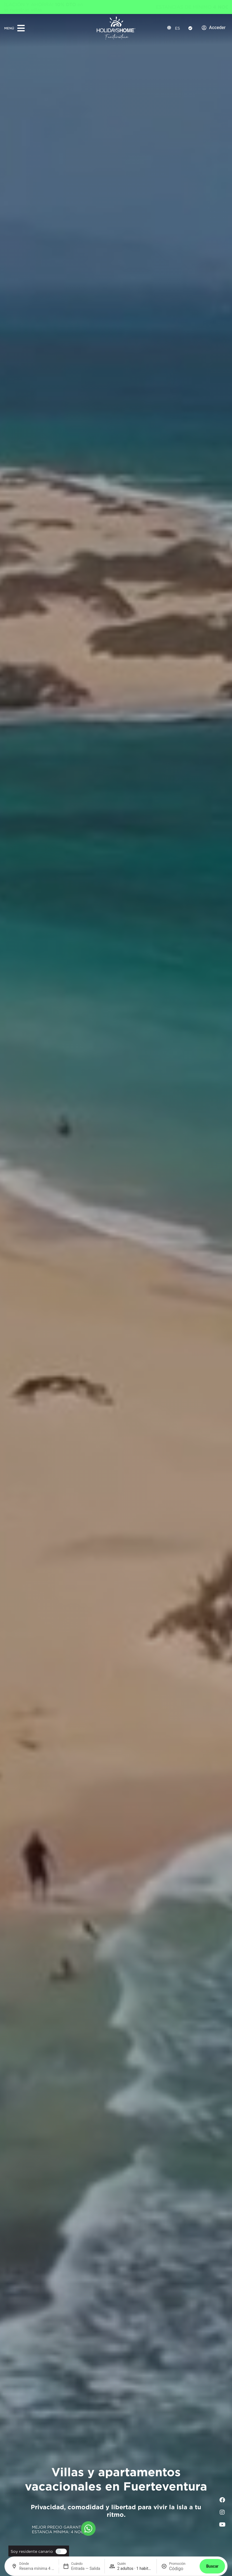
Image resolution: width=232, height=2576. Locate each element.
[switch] (60, 2551)
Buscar (212, 2566)
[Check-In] (190, 28)
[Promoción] (182, 2568)
